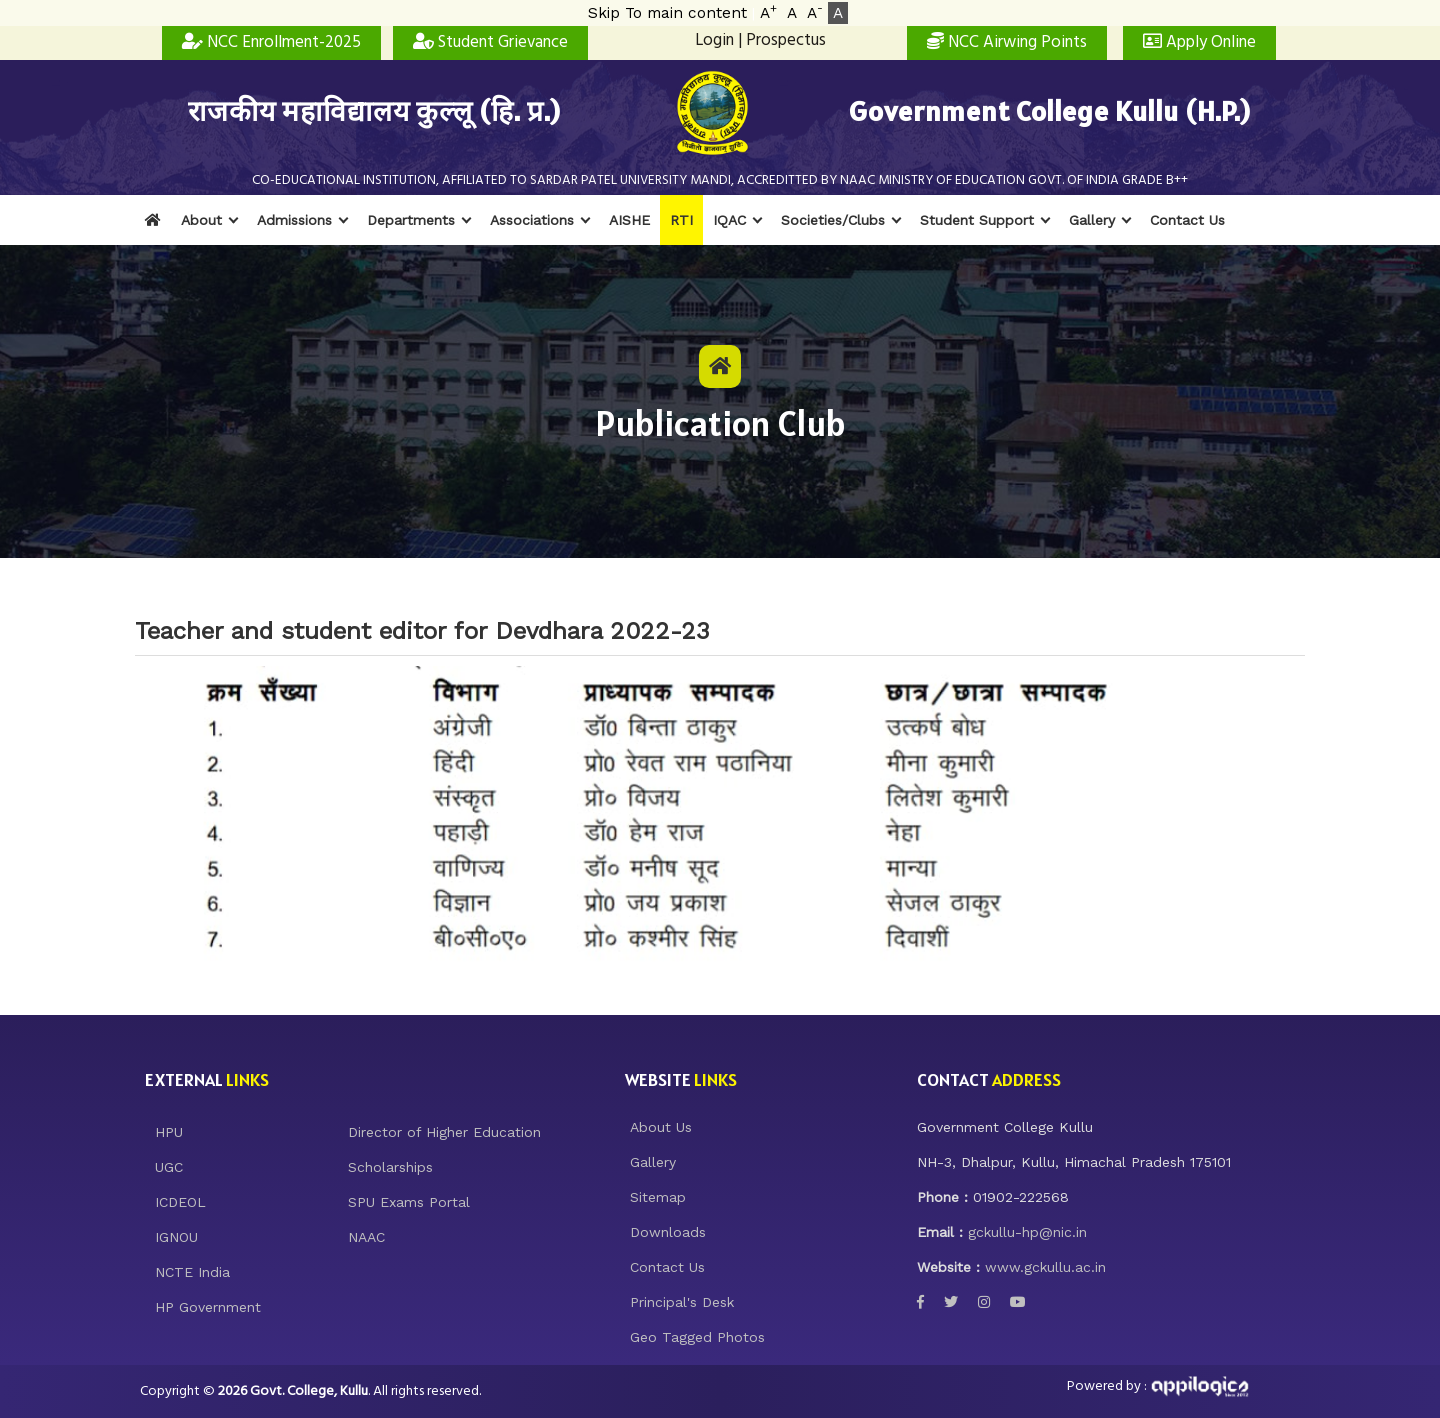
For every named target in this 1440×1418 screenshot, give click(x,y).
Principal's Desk (682, 1302)
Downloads (668, 1232)
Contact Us (1187, 220)
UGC (169, 1167)
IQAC (729, 220)
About (201, 220)
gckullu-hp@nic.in (1027, 1232)
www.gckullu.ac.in (1045, 1267)
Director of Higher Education (444, 1132)
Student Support (977, 220)
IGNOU (176, 1237)
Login (714, 40)
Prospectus (786, 40)
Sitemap (658, 1197)
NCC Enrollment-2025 (271, 42)
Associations (532, 220)
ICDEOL (180, 1202)
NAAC (366, 1237)
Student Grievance (490, 42)
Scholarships (390, 1167)
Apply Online (1199, 42)
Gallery (1092, 220)
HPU (169, 1132)
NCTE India (192, 1272)
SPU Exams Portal (409, 1202)
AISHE (629, 220)
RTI (681, 220)
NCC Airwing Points (1007, 42)
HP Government (208, 1307)
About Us (661, 1127)
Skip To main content (667, 13)
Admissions (294, 220)
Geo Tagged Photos (697, 1337)
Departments (411, 220)
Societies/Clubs (833, 220)
